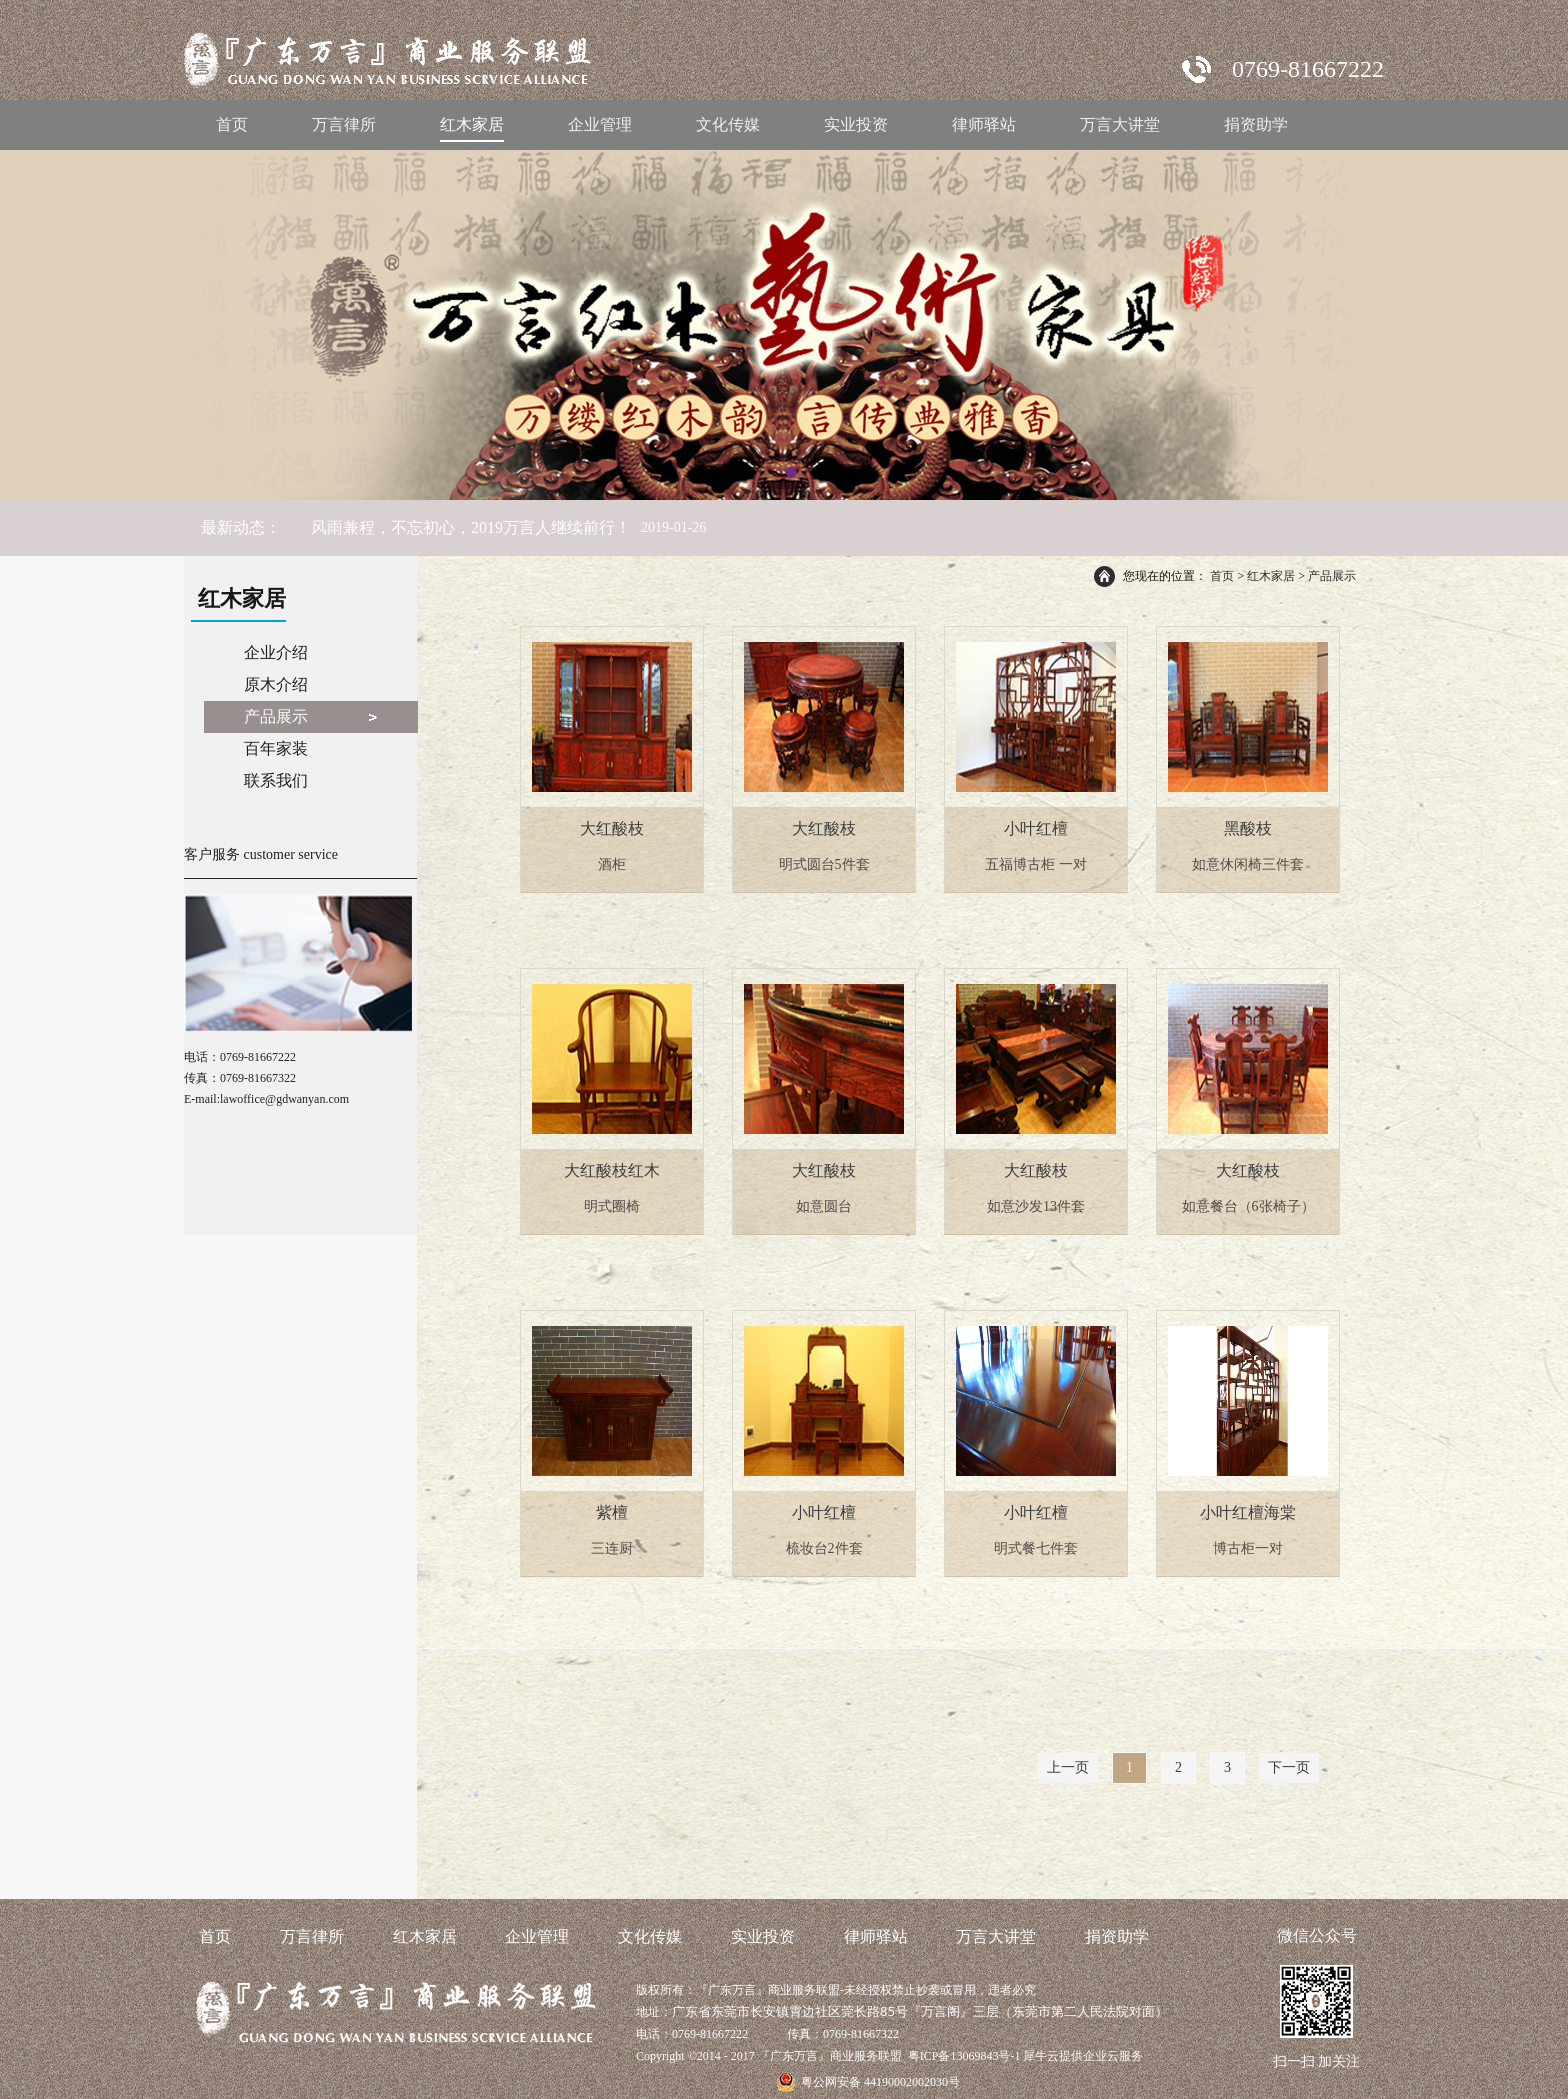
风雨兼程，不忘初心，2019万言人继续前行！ (471, 527)
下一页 (1289, 1767)
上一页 (1068, 1767)
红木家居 (1271, 576)
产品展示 (1332, 576)
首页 (232, 124)
